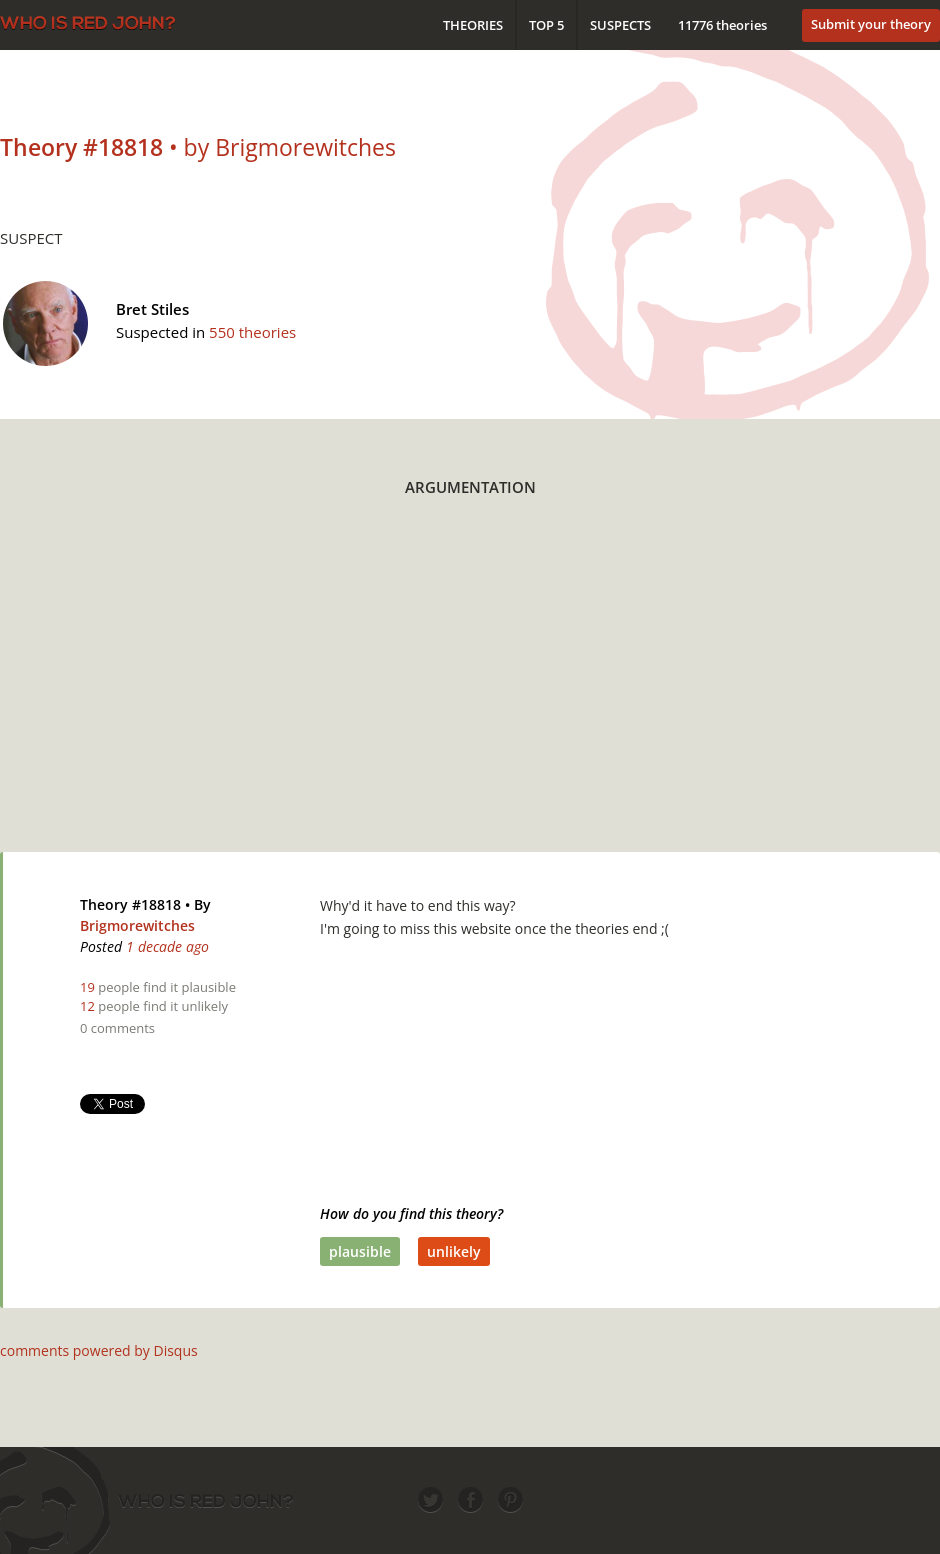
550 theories (252, 332)
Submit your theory (871, 24)
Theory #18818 (130, 904)
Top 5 (546, 25)
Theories (473, 25)
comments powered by (99, 1350)
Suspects (620, 25)
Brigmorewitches (137, 925)
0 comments (117, 1028)
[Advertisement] (468, 687)
